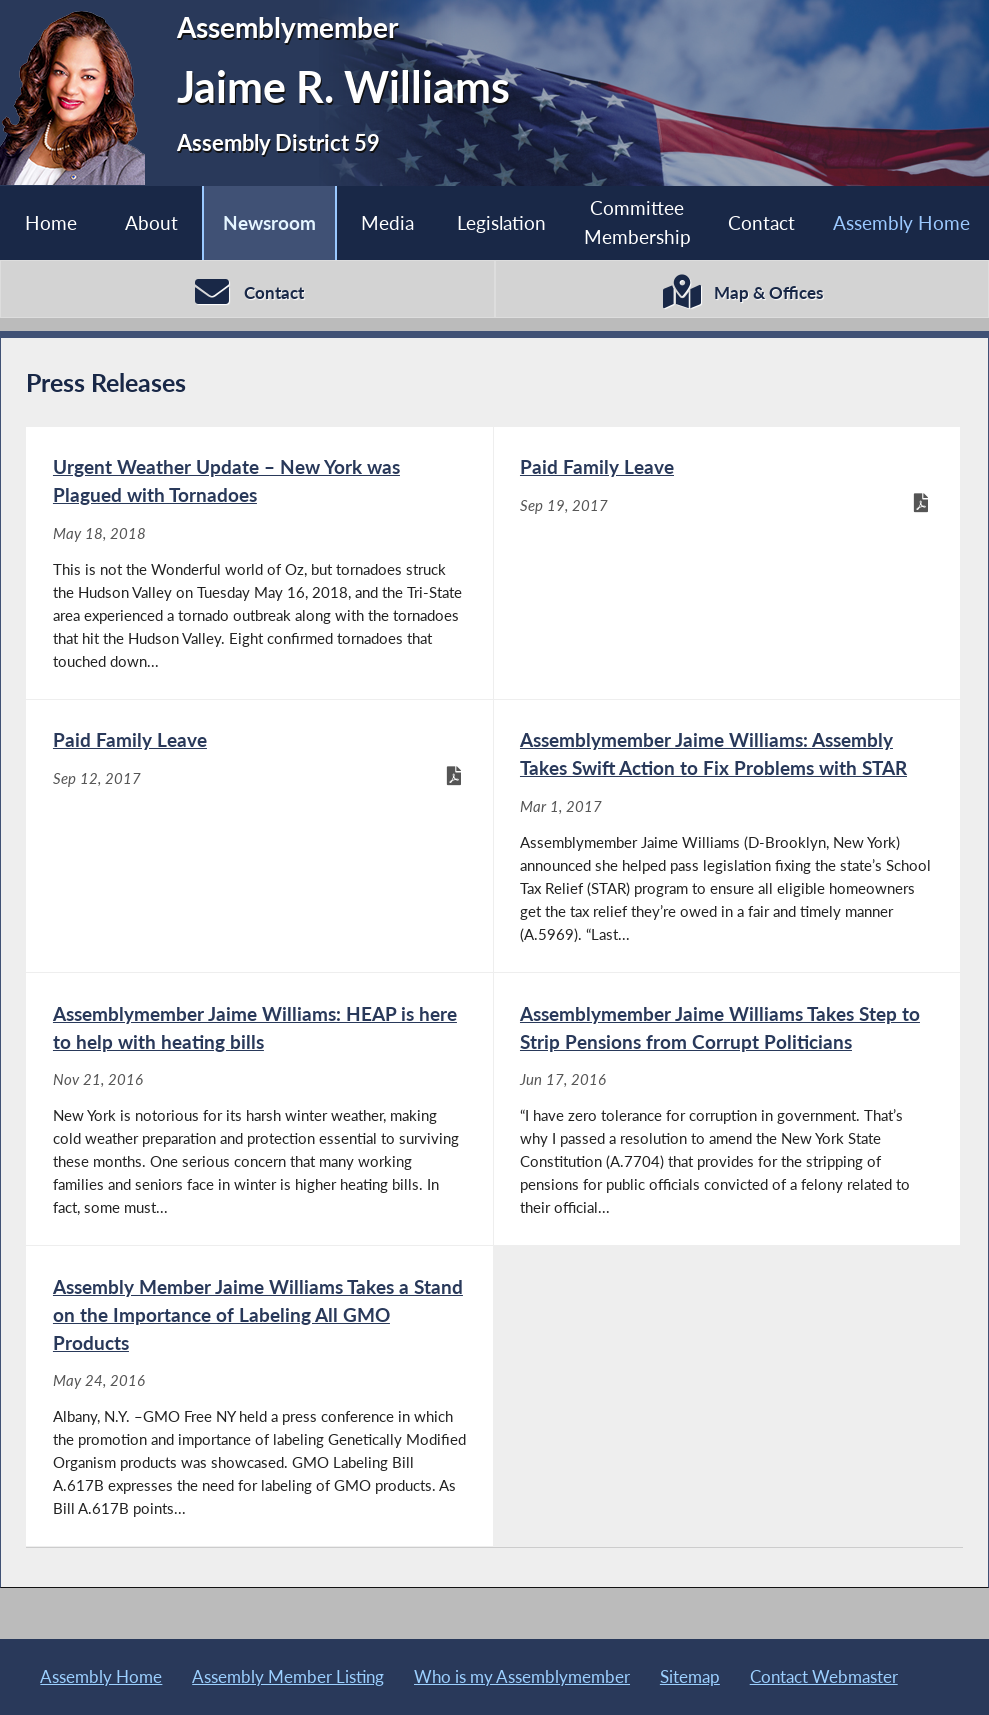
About (151, 222)
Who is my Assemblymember (522, 1676)
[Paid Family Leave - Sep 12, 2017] (259, 836)
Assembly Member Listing (288, 1676)
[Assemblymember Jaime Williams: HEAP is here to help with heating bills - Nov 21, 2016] (259, 1109)
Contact (761, 222)
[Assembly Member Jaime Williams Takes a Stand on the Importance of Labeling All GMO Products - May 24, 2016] (259, 1396)
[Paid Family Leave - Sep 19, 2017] (727, 563)
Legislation (501, 222)
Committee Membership (637, 222)
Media (387, 222)
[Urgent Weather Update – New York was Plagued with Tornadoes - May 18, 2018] (259, 563)
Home (51, 222)
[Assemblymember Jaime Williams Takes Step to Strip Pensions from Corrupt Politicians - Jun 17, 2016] (727, 1109)
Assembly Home (101, 1676)
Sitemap (690, 1676)
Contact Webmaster (824, 1676)
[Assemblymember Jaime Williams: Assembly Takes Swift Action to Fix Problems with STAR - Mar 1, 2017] (727, 836)
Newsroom (269, 222)
